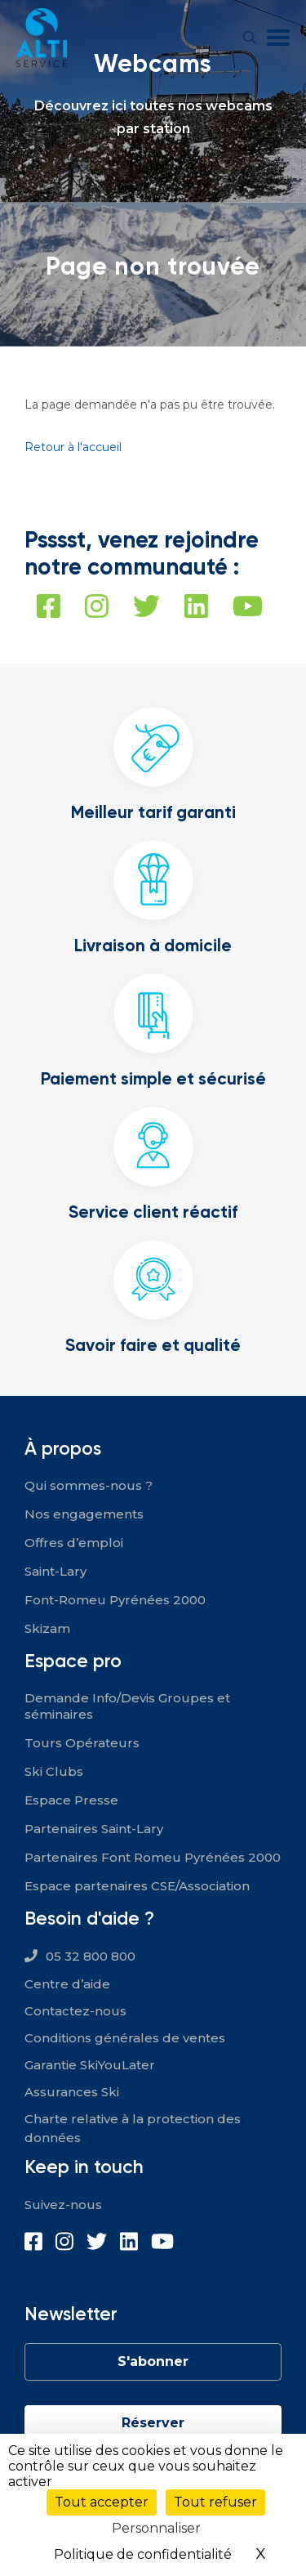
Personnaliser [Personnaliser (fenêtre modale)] (156, 2528)
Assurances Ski (71, 2092)
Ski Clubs (53, 1771)
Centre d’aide (67, 1984)
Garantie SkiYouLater (89, 2065)
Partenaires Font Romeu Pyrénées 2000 (152, 1857)
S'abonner (153, 2361)
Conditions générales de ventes (124, 2038)
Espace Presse (71, 1800)
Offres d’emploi (73, 1542)
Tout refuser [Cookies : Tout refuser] (215, 2502)
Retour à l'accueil (73, 447)
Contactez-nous (75, 2011)
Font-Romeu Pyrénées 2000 (115, 1600)
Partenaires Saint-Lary (93, 1828)
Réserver (153, 2423)
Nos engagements (84, 1514)
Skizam (47, 1628)
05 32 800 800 (90, 1956)
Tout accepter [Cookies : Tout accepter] (102, 2502)
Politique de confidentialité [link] (143, 2554)
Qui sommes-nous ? (88, 1485)
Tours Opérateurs (82, 1743)
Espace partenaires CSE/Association (137, 1886)
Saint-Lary (55, 1571)
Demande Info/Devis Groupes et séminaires (127, 1706)
